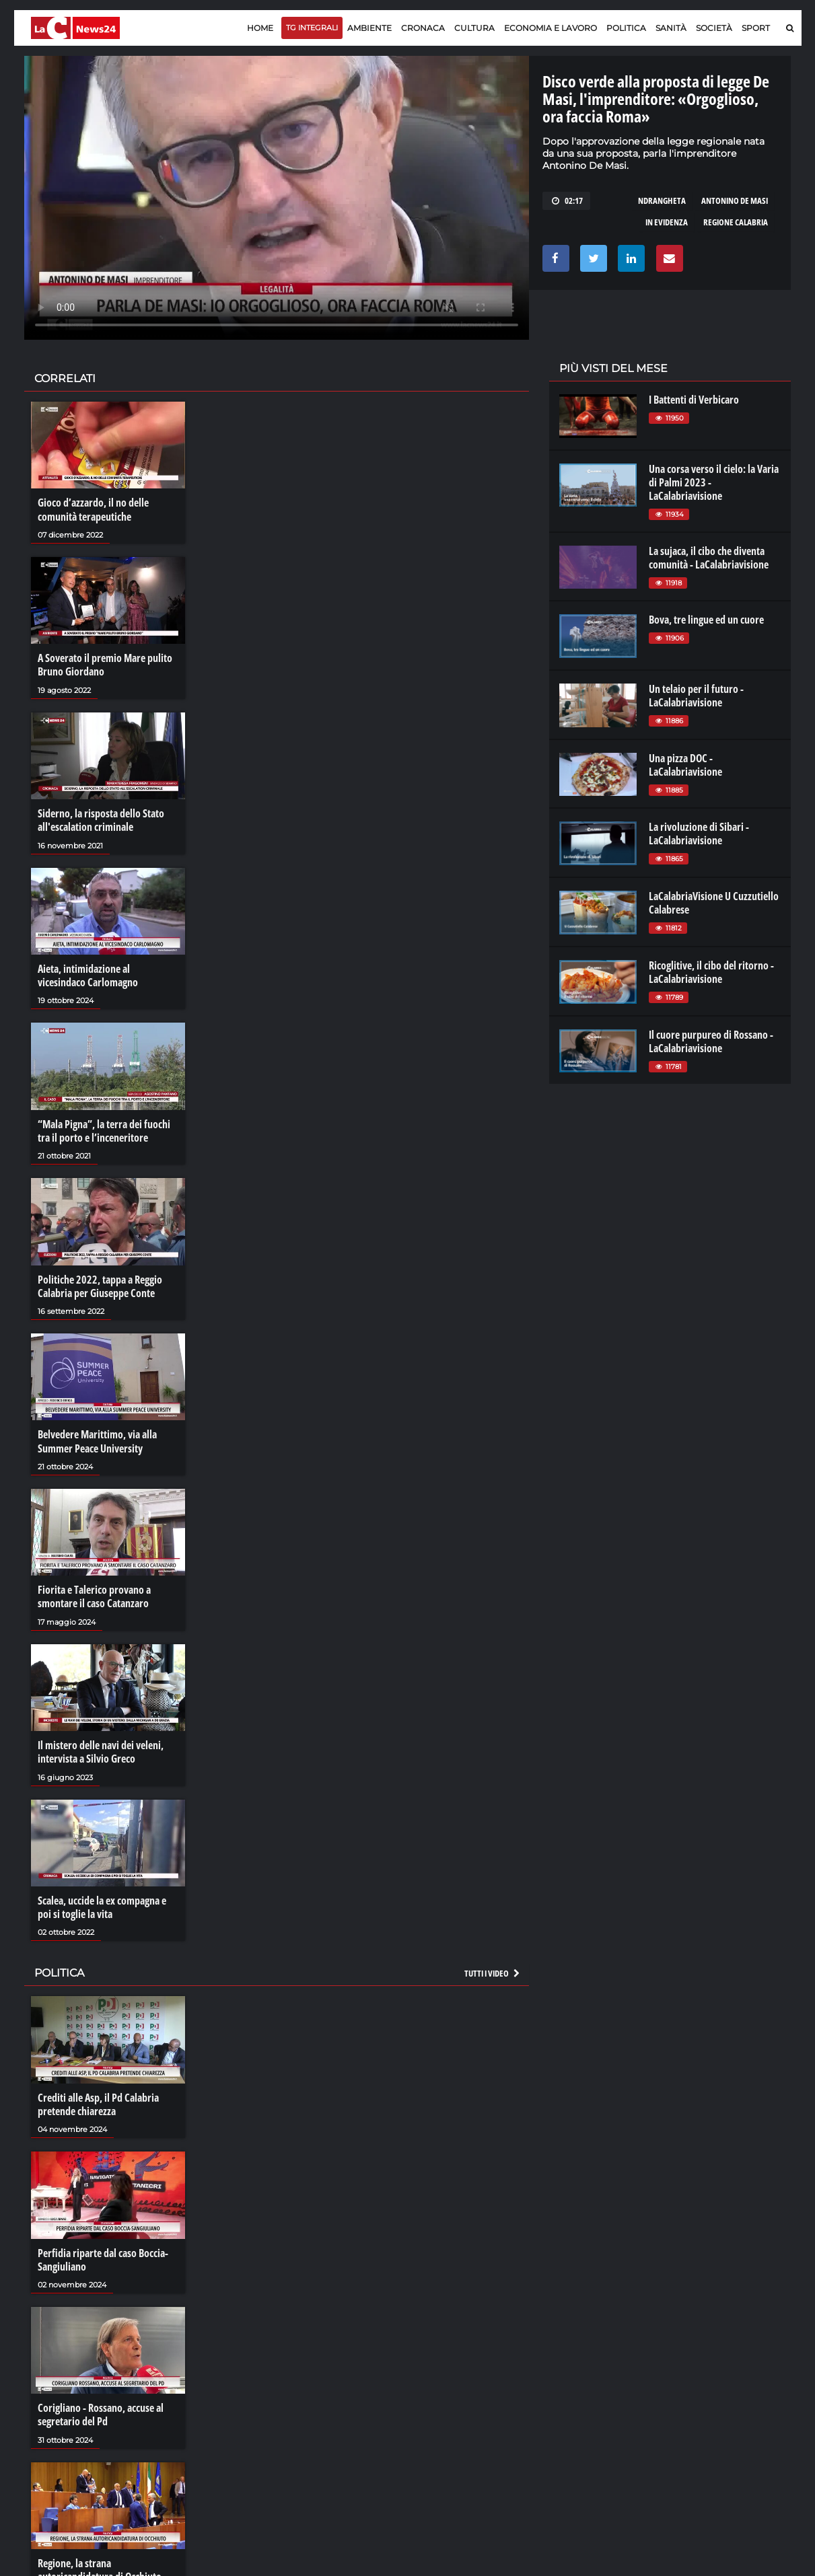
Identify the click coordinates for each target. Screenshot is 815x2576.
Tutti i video (492, 1970)
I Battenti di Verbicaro (694, 399)
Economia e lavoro (550, 28)
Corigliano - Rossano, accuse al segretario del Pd (101, 2411)
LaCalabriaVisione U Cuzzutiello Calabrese (714, 903)
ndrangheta (662, 200)
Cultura (474, 28)
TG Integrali (312, 27)
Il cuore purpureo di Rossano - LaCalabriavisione (711, 1041)
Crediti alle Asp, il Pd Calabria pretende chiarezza (98, 2101)
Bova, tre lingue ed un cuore (706, 619)
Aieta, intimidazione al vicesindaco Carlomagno (88, 974)
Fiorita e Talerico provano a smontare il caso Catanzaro (94, 1594)
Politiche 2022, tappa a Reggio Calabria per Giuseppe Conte (100, 1284)
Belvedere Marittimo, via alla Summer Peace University (97, 1440)
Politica (626, 28)
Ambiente (369, 28)
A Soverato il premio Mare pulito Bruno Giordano (105, 665)
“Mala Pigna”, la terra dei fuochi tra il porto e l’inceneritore (104, 1129)
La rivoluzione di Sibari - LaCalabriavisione (699, 833)
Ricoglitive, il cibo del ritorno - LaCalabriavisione (711, 972)
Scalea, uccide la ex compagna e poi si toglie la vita (102, 1904)
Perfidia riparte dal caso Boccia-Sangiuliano (103, 2256)
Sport (756, 28)
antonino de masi (734, 200)
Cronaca (423, 28)
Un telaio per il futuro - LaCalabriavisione (696, 696)
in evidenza (666, 222)
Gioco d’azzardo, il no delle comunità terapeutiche (93, 509)
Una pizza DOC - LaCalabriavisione (685, 765)
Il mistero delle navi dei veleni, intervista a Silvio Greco (101, 1749)
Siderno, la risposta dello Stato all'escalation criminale (101, 819)
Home (260, 28)
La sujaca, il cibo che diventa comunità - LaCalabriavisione (709, 558)
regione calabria (735, 222)
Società (714, 28)
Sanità (670, 28)
